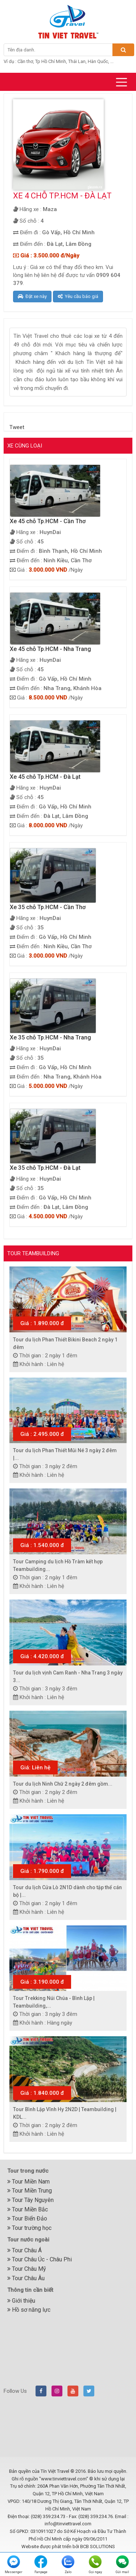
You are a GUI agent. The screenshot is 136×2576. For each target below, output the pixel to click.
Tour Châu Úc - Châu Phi (39, 2259)
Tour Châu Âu (26, 2278)
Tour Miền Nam (28, 2181)
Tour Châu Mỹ (26, 2268)
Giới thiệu (21, 2300)
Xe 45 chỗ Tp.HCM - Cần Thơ (48, 521)
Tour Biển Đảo (27, 2218)
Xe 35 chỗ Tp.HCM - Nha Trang (50, 1037)
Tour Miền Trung (29, 2190)
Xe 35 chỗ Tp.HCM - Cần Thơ (48, 907)
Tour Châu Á (24, 2250)
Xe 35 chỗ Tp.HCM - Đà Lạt (45, 1167)
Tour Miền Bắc (27, 2209)
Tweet (16, 427)
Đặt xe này (32, 296)
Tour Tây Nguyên (30, 2200)
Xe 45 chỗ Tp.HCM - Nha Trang (50, 649)
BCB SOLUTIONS (97, 2546)
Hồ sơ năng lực (28, 2309)
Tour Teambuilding (33, 1253)
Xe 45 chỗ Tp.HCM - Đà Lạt (45, 776)
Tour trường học (29, 2227)
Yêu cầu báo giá (78, 296)
